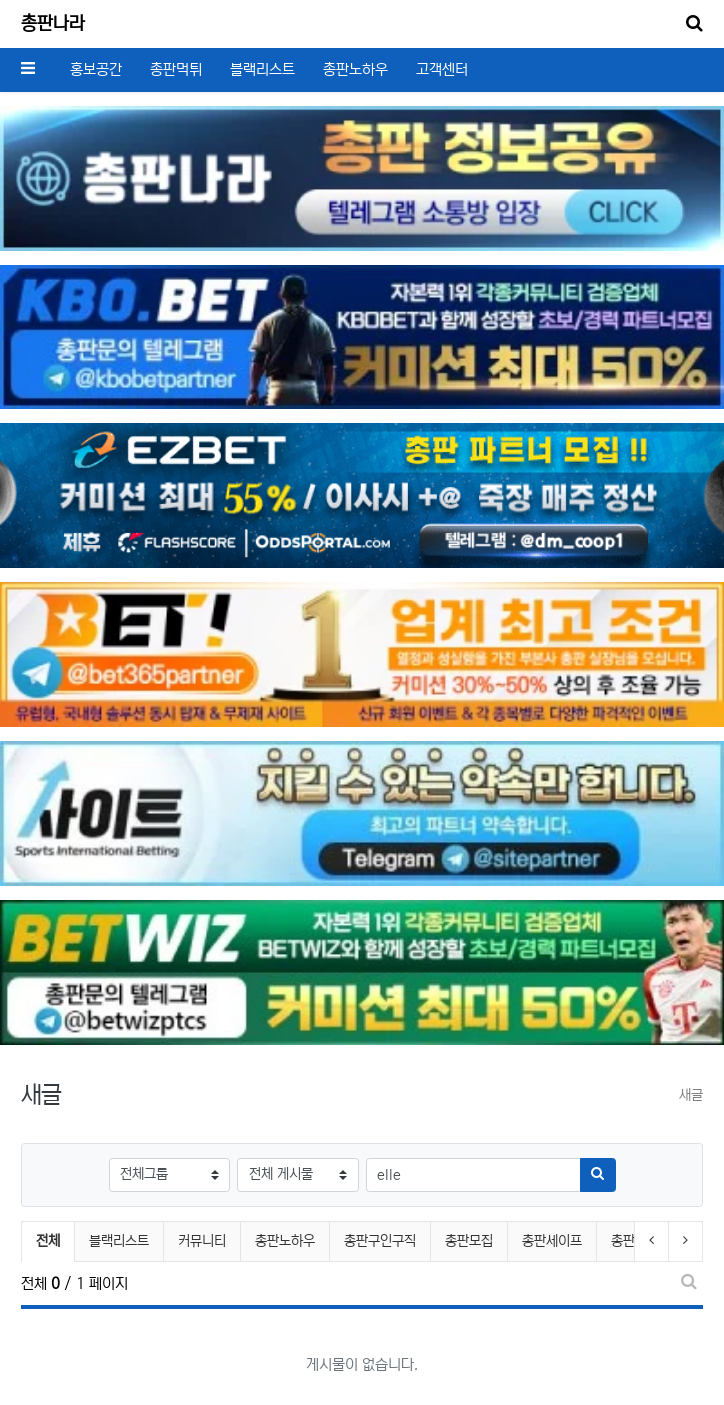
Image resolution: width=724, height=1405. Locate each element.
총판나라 (53, 24)
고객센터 (442, 69)
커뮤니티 (202, 1241)
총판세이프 (552, 1241)
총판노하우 (355, 69)
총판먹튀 (176, 69)
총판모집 (469, 1241)
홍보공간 (96, 69)
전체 (48, 1241)
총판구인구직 (380, 1241)
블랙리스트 (262, 69)
